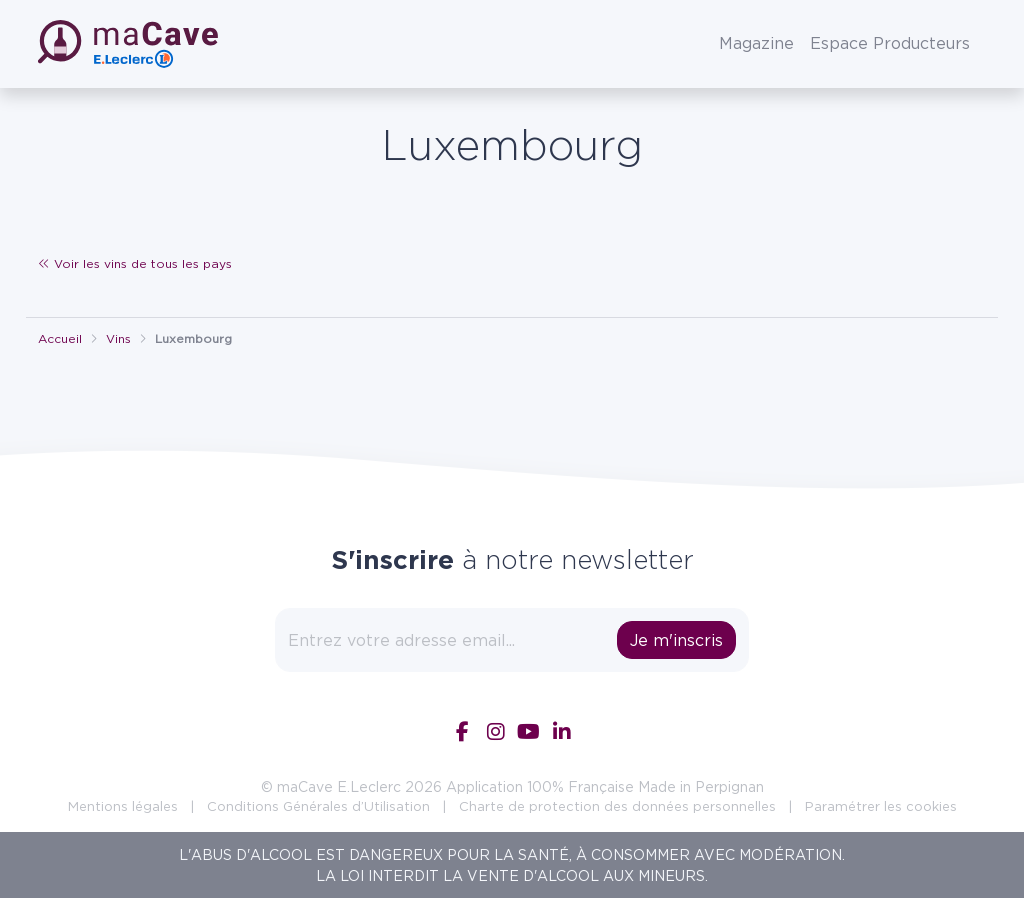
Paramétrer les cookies (881, 806)
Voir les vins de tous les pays (135, 263)
